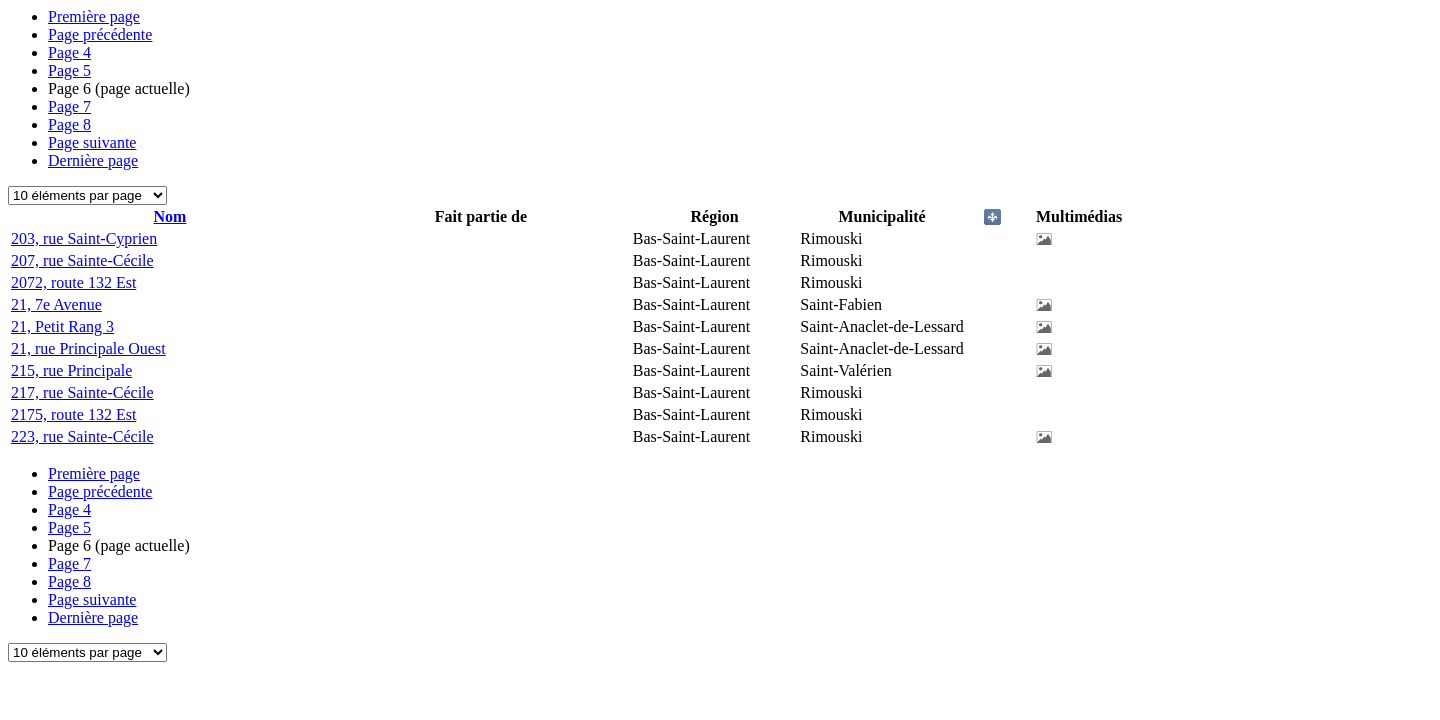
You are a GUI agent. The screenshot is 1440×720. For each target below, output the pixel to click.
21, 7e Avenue (56, 304)
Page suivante (92, 142)
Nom (170, 216)
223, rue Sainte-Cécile (82, 436)
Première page (94, 16)
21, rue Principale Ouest (88, 348)
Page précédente (100, 34)
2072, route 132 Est (73, 282)
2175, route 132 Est (73, 414)
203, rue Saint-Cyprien (84, 238)
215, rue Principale (71, 370)
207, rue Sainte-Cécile (82, 260)
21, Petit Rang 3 (62, 326)
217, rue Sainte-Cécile (82, 392)
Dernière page (93, 160)
